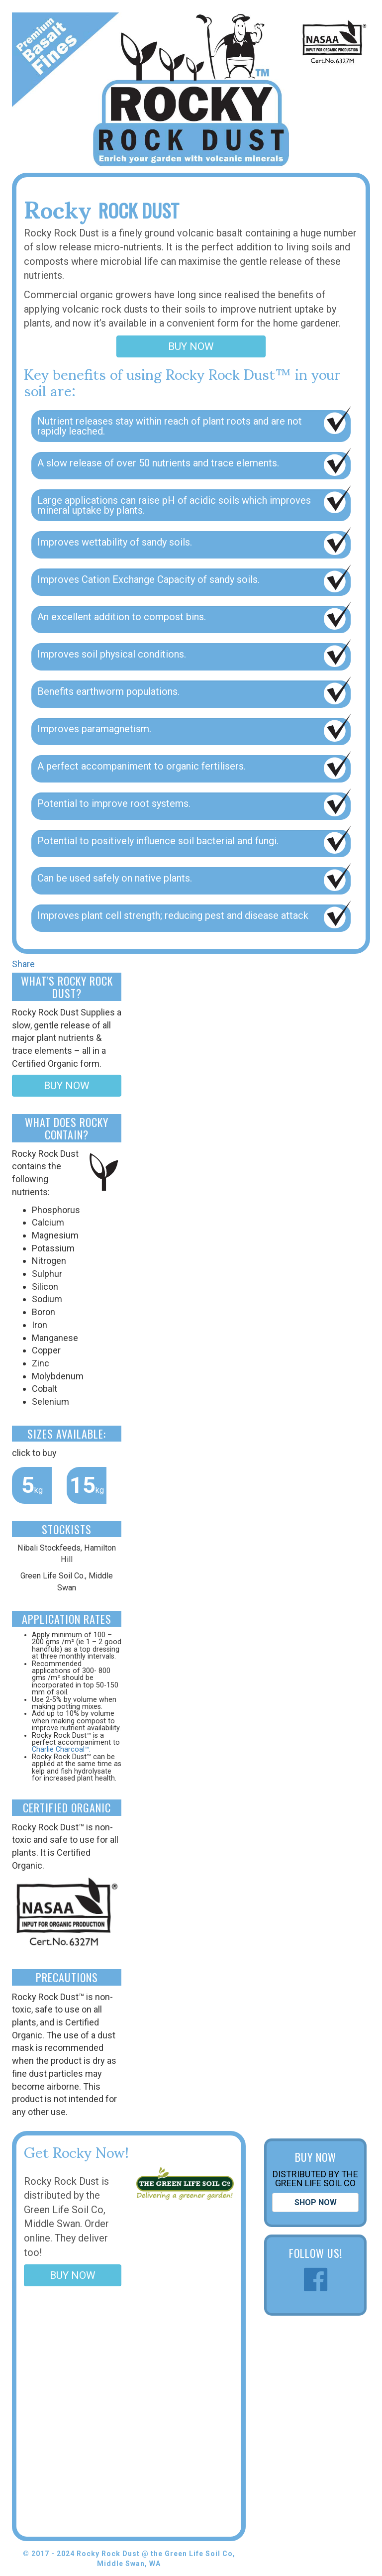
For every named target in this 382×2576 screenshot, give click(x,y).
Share (23, 964)
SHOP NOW (315, 2202)
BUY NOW (191, 346)
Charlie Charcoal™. (61, 1749)
